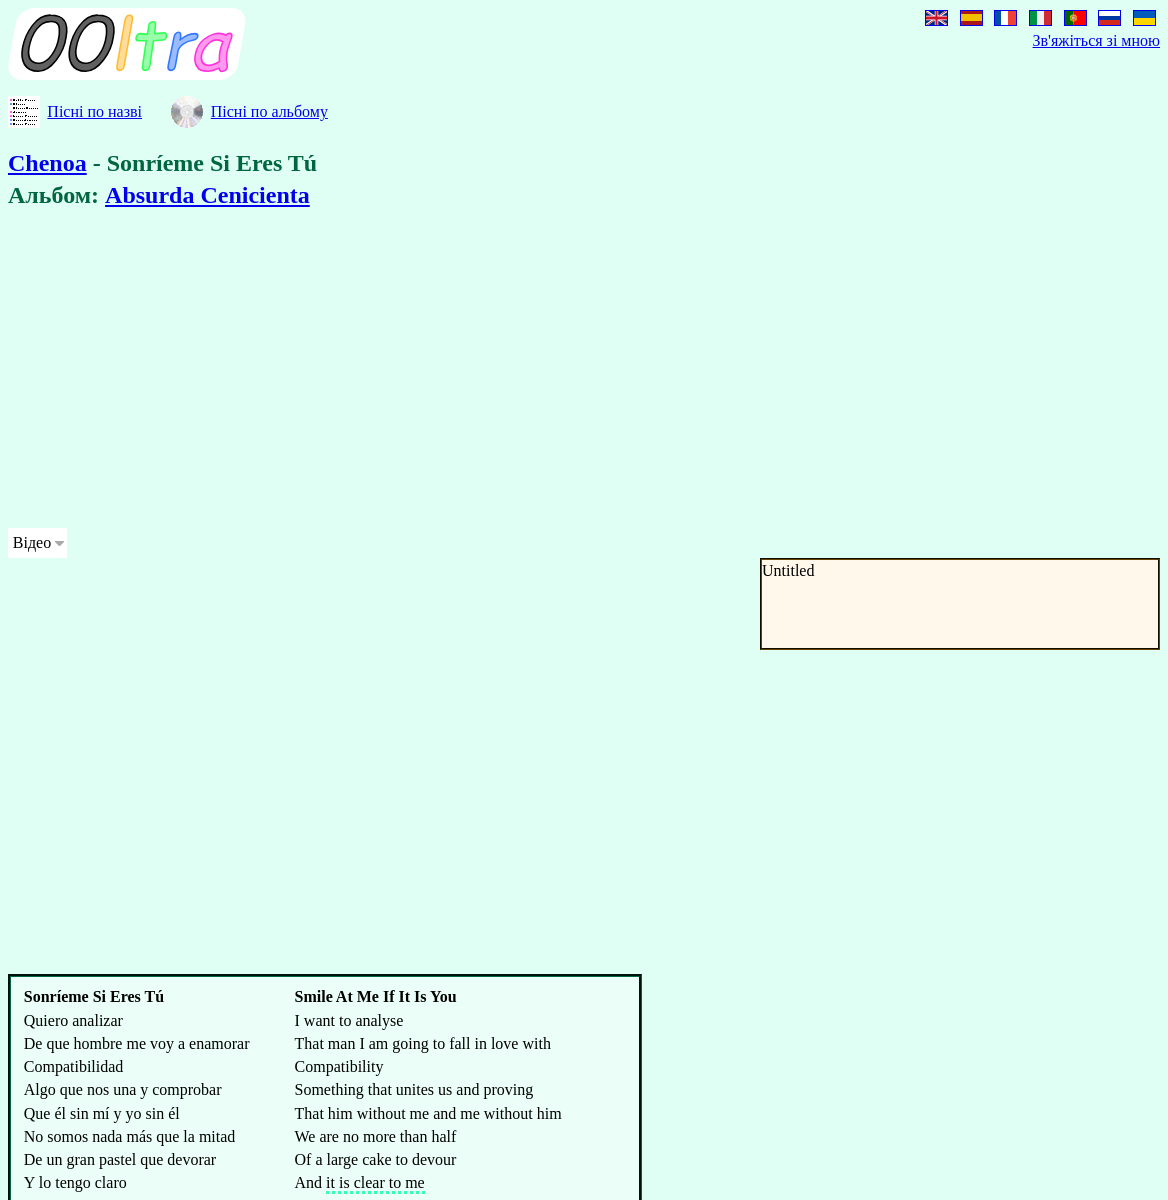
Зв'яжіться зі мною (1096, 40)
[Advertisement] (510, 372)
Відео (32, 542)
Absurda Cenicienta (207, 195)
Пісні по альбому (269, 111)
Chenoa (47, 163)
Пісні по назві (94, 111)
